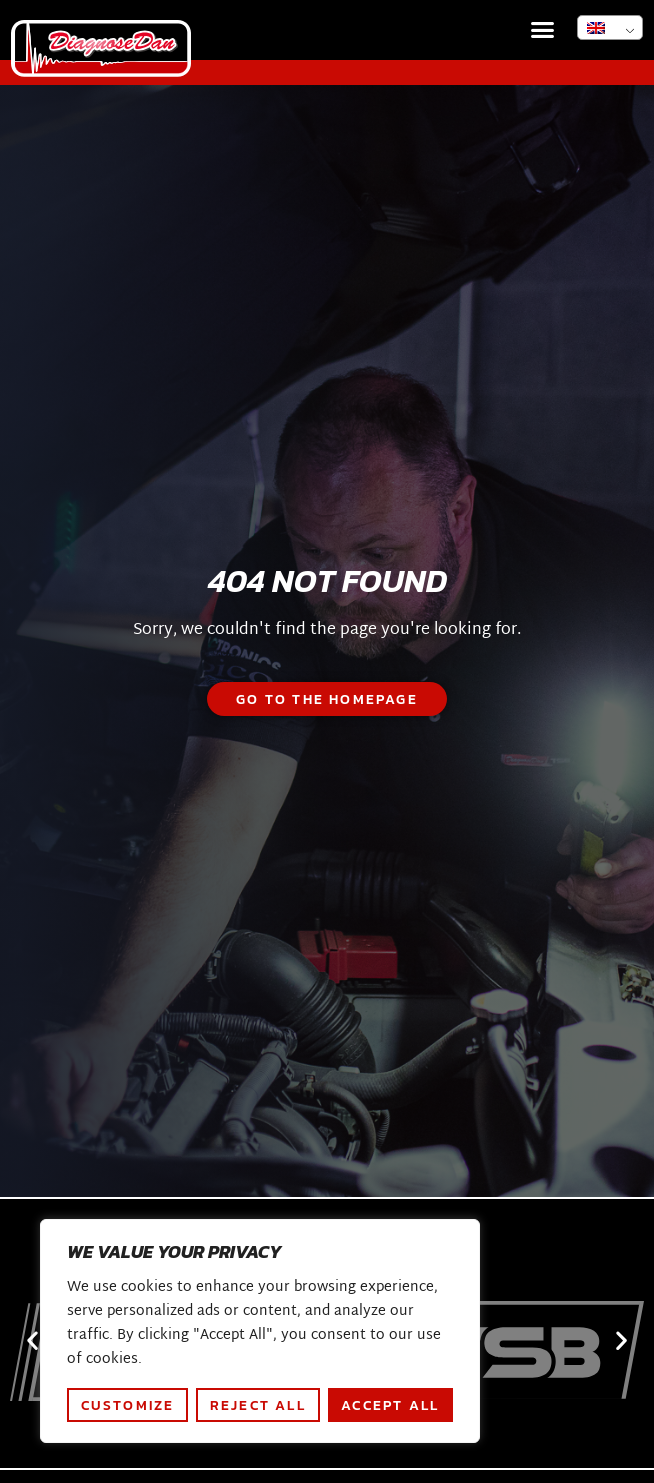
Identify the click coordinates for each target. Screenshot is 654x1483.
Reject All (258, 1405)
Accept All (390, 1405)
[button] (543, 30)
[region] (260, 1331)
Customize (128, 1405)
